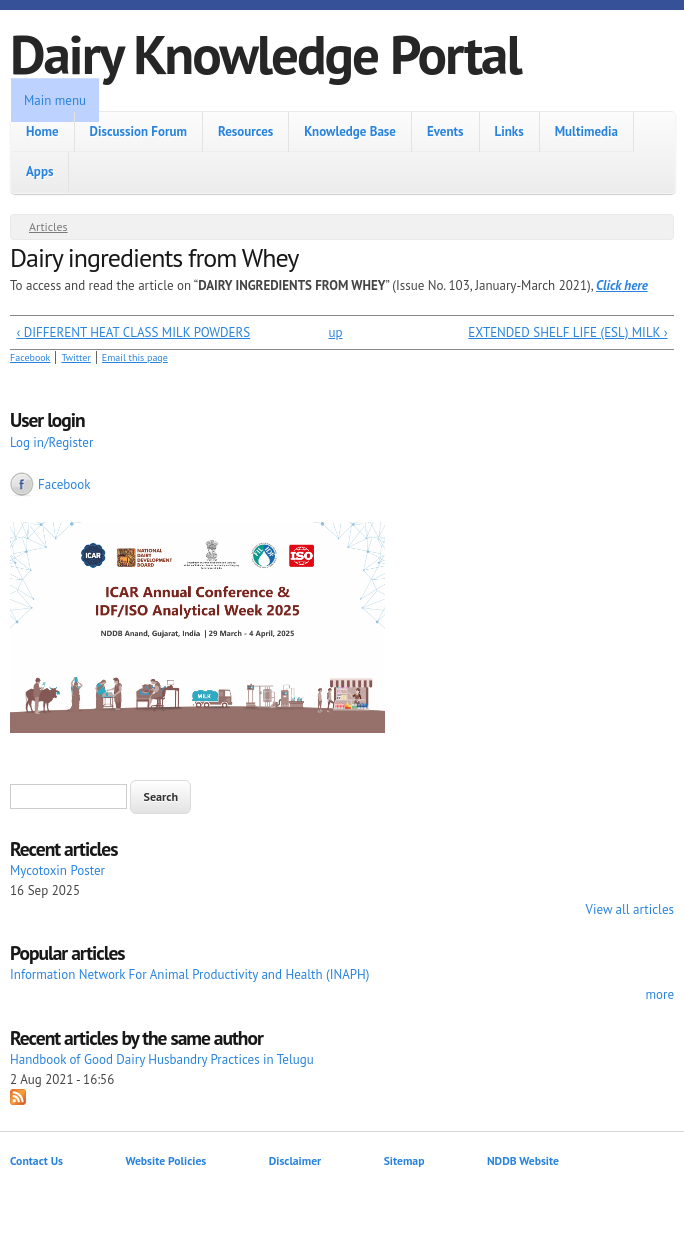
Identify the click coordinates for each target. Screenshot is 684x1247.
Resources (245, 131)
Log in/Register (51, 442)
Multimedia (586, 131)
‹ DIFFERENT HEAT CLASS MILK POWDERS (134, 332)
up (335, 332)
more (659, 994)
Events (445, 131)
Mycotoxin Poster (57, 870)
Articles (48, 226)
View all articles (630, 909)
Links (509, 131)
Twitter (75, 357)
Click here (622, 285)
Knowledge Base (350, 131)
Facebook (30, 357)
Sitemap (404, 1160)
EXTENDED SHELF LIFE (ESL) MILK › (567, 332)
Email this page (135, 357)
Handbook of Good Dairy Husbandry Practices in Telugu (162, 1059)
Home (42, 131)
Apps (39, 171)
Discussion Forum (138, 131)
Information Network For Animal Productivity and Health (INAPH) (189, 974)
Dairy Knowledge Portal (265, 53)
